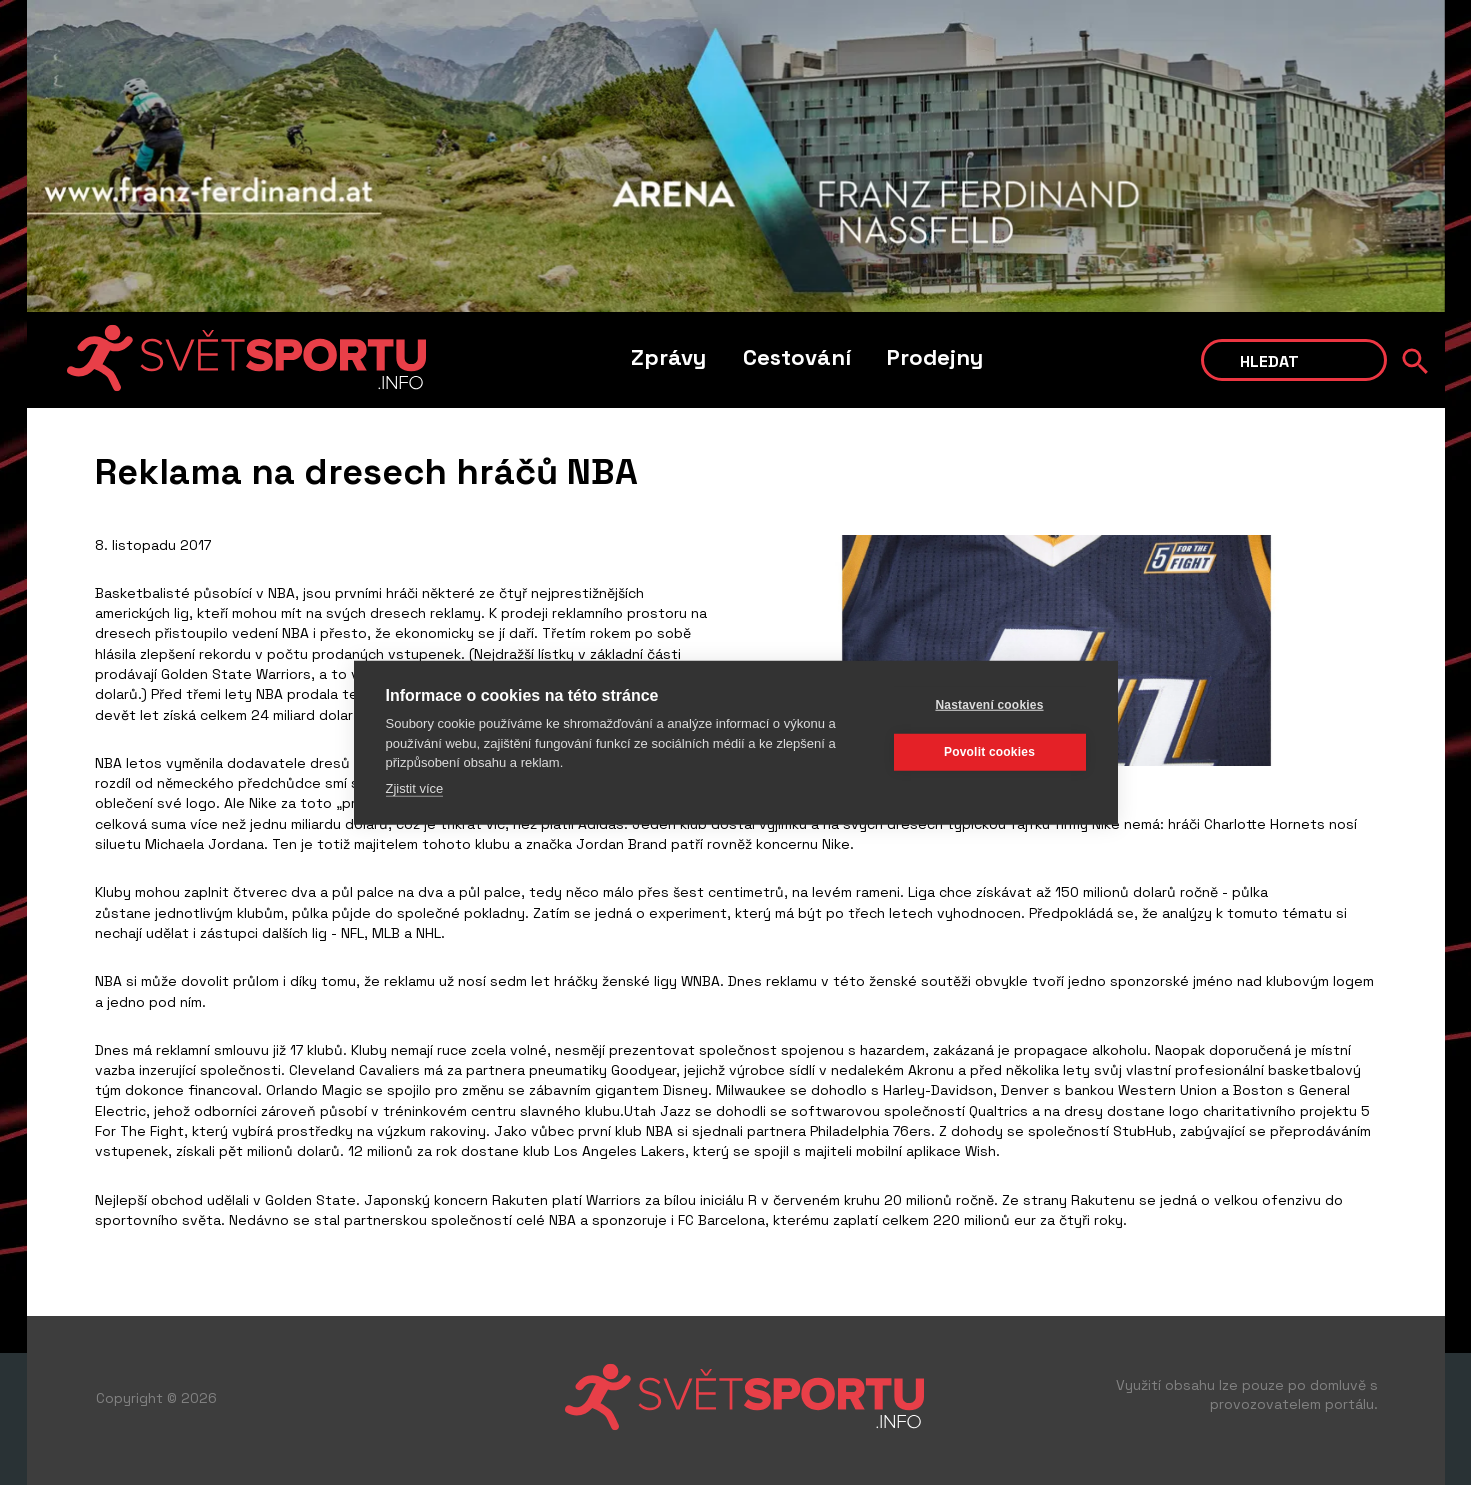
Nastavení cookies (989, 705)
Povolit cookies (989, 752)
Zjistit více (415, 787)
